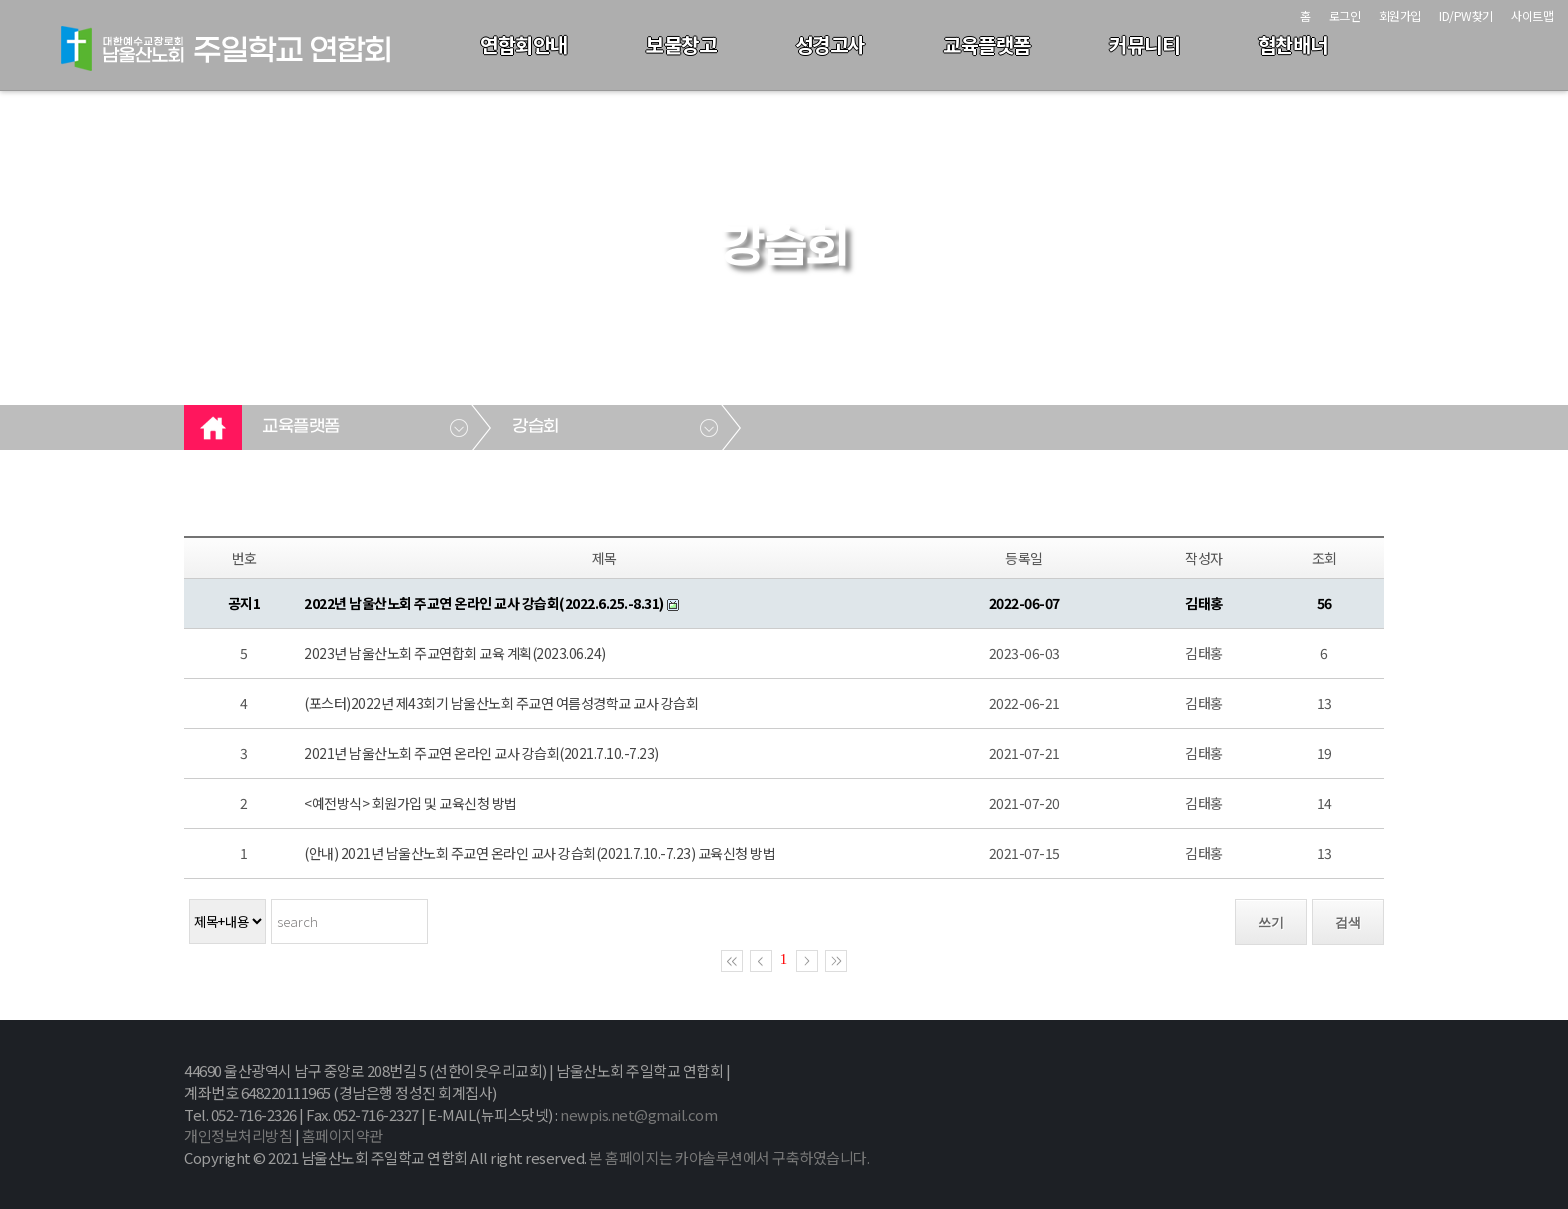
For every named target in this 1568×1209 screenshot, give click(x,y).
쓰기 (1271, 922)
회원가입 (1400, 15)
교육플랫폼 (987, 44)
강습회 (535, 427)
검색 (1348, 922)
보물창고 (681, 44)
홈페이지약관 (342, 1135)
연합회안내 (524, 44)
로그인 (1345, 15)
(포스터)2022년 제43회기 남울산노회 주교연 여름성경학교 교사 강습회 (501, 703)
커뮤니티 (1144, 44)
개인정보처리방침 (238, 1135)
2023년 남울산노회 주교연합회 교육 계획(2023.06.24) (455, 653)
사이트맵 (1532, 15)
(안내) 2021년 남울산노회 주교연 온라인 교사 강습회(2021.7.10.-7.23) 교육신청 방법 (539, 853)
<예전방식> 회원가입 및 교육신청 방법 (410, 803)
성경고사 (830, 44)
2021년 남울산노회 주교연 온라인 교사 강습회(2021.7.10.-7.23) (481, 753)
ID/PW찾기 (1466, 15)
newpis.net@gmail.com (638, 1114)
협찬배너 (1293, 44)
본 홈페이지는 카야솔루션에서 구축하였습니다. (729, 1157)
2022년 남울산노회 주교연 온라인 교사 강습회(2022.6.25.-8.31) (484, 603)
